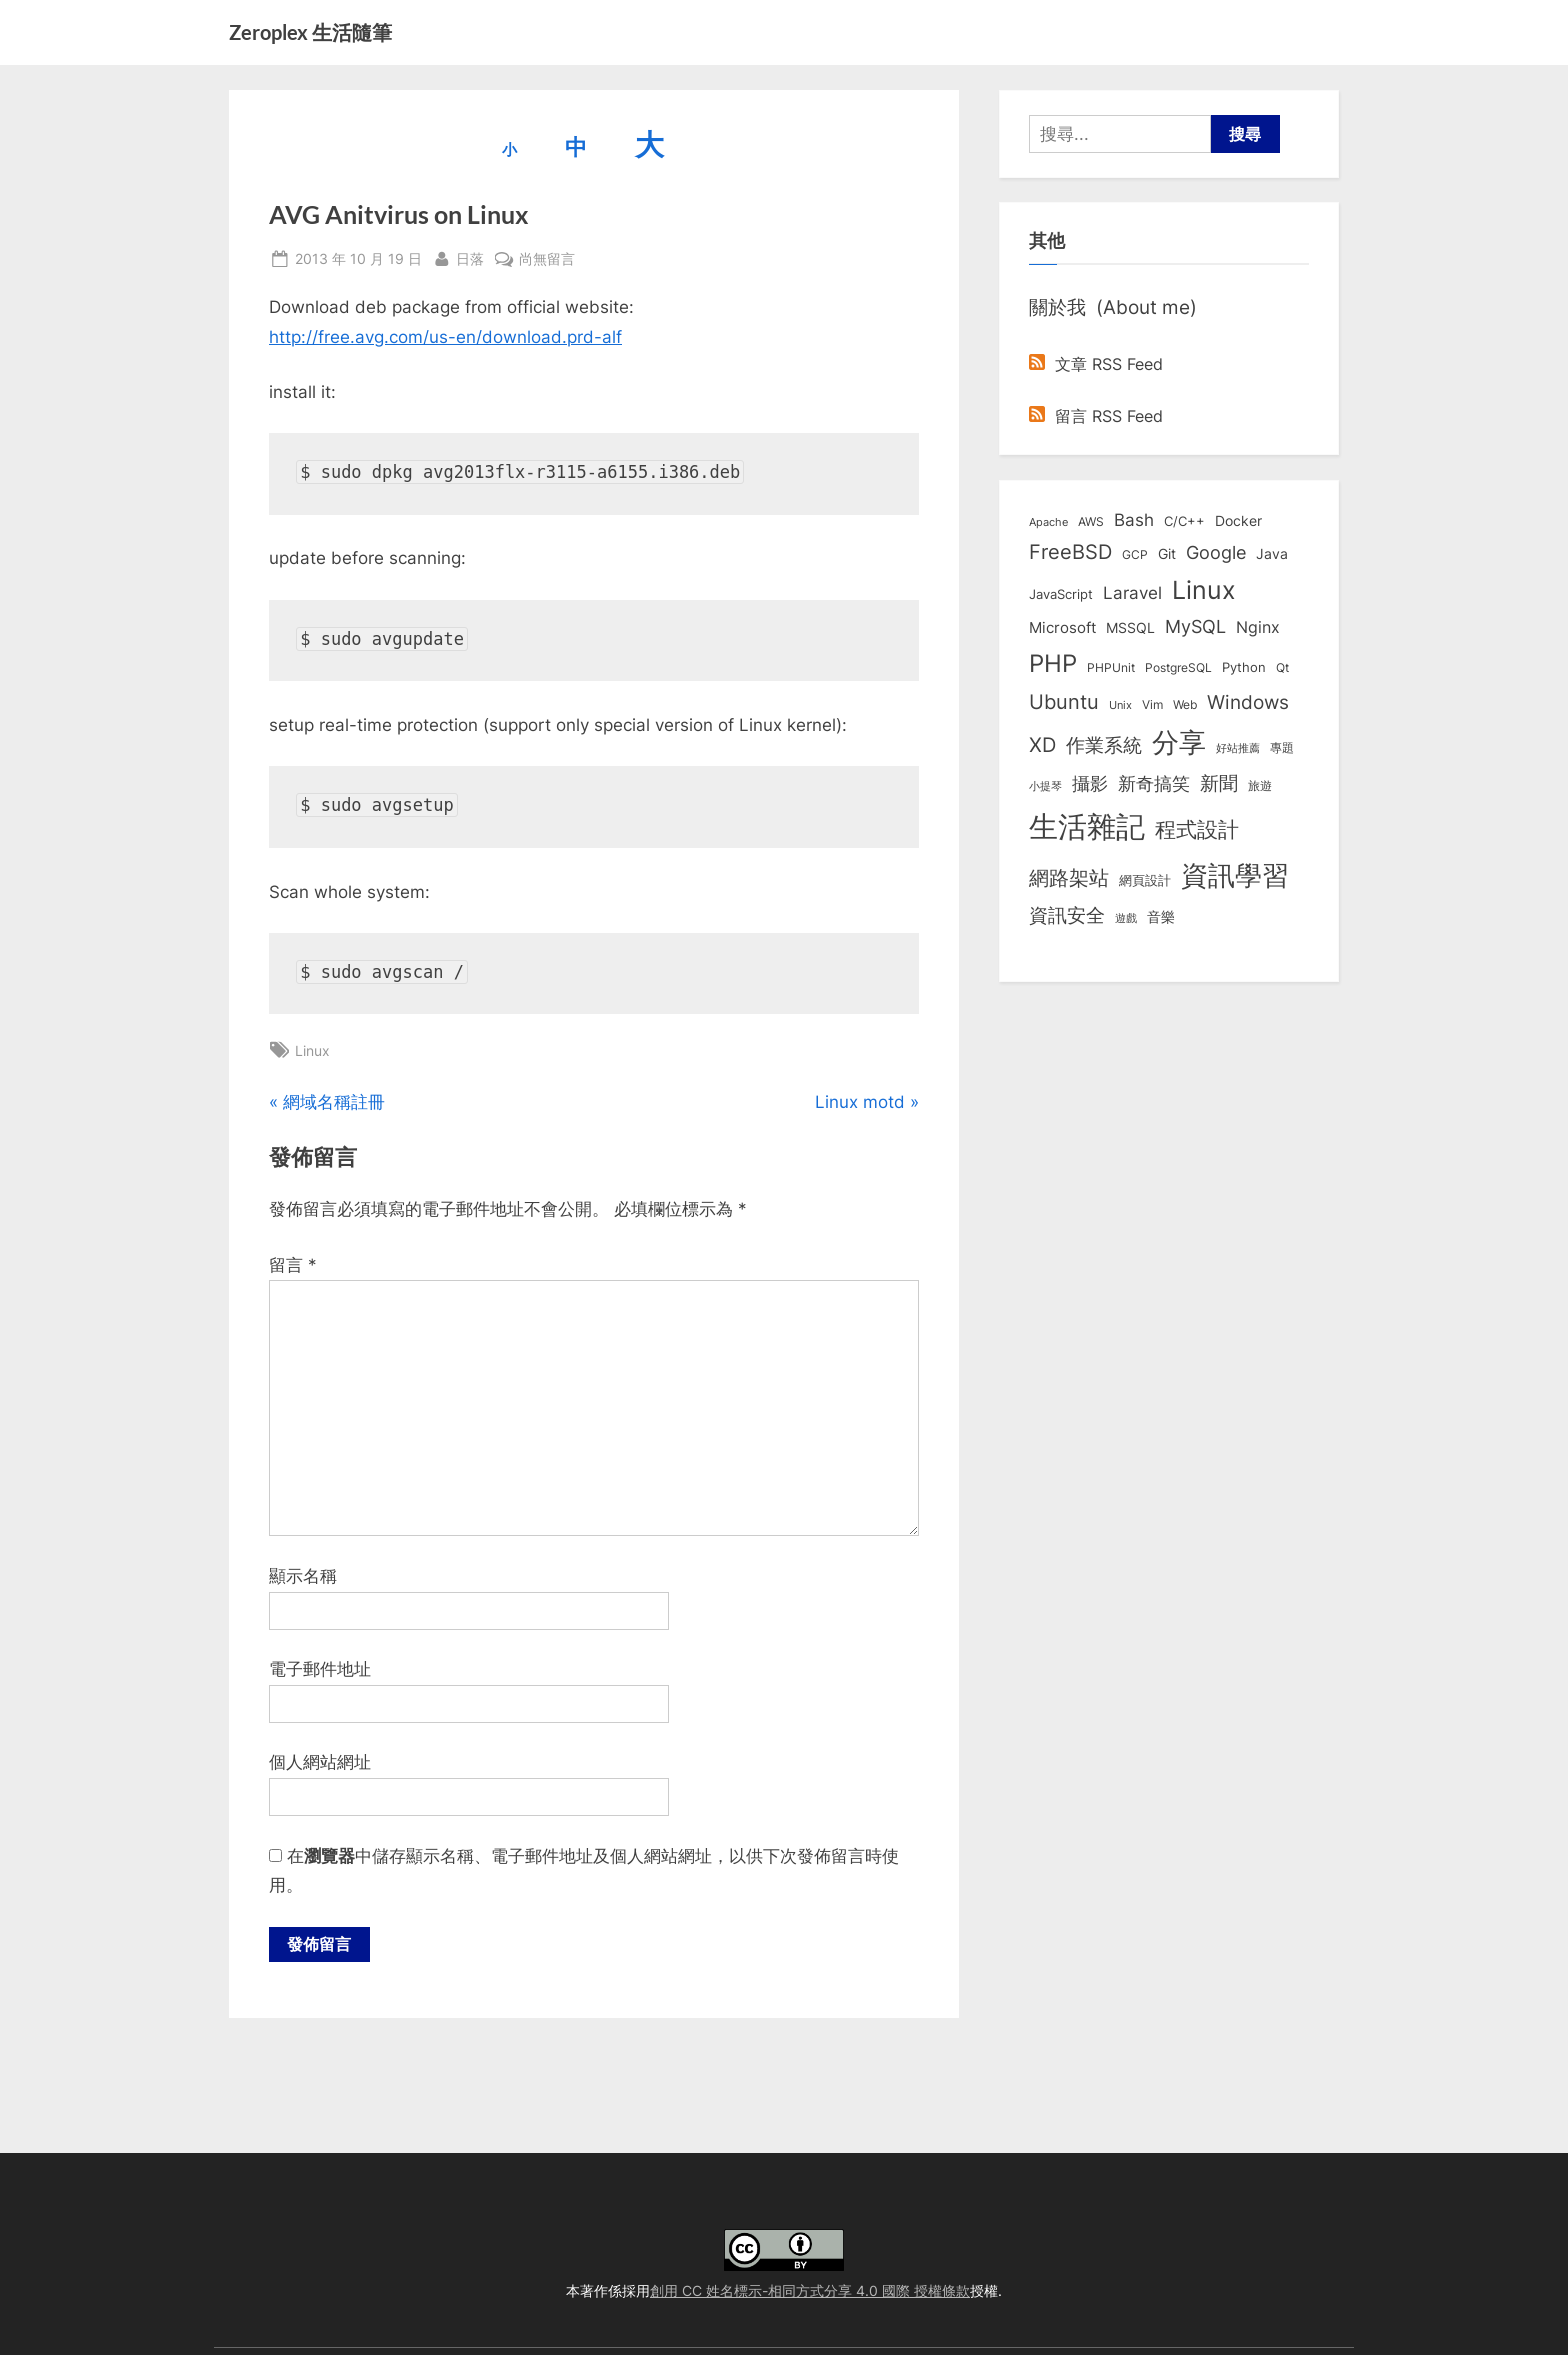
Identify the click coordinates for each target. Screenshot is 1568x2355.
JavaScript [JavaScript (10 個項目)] (1061, 594)
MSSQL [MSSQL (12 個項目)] (1130, 628)
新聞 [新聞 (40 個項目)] (1219, 783)
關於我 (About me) (1113, 307)
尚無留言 (547, 258)
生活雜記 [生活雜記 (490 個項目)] (1087, 826)
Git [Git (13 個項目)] (1167, 553)
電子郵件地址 (320, 1669)
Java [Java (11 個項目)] (1272, 554)
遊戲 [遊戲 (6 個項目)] (1126, 918)
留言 (293, 1265)
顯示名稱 (303, 1576)
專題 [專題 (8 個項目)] (1282, 747)
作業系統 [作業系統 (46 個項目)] (1104, 745)
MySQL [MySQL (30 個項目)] (1195, 626)
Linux (312, 1050)
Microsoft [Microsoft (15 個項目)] (1062, 628)
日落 (470, 256)
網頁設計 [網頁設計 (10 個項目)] (1145, 880)
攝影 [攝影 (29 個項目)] (1090, 783)
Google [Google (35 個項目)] (1216, 552)
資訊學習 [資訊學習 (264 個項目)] (1235, 875)
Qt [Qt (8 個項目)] (1282, 667)
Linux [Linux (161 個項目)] (1204, 590)
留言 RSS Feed (1096, 416)
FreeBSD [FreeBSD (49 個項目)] (1070, 552)
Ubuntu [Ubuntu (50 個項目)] (1064, 702)
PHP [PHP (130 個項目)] (1053, 663)
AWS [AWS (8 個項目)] (1091, 521)
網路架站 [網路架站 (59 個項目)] (1069, 877)
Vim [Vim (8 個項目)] (1152, 704)
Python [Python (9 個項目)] (1244, 667)
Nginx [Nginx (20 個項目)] (1258, 627)
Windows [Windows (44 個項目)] (1248, 702)
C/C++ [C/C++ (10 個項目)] (1184, 521)
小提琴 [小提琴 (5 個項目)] (1045, 786)
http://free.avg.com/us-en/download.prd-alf (445, 337)
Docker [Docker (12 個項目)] (1238, 521)
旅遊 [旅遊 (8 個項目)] (1260, 785)
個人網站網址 (320, 1762)
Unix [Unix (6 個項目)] (1120, 705)
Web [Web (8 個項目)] (1185, 704)
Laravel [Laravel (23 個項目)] (1132, 593)
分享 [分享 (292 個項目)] (1179, 742)
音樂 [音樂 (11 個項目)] (1161, 917)
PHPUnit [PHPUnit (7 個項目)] (1111, 668)
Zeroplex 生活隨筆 (310, 32)
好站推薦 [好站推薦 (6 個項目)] (1238, 748)
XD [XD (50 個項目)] (1042, 745)
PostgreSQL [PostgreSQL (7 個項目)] (1178, 668)
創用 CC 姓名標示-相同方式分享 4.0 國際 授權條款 (810, 2290)
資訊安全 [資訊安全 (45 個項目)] (1067, 915)
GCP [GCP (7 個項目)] (1135, 555)
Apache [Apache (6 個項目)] (1048, 522)
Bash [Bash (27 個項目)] (1134, 519)
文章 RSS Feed (1096, 364)
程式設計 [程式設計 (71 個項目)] (1197, 829)
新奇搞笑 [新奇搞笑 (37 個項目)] (1154, 783)
